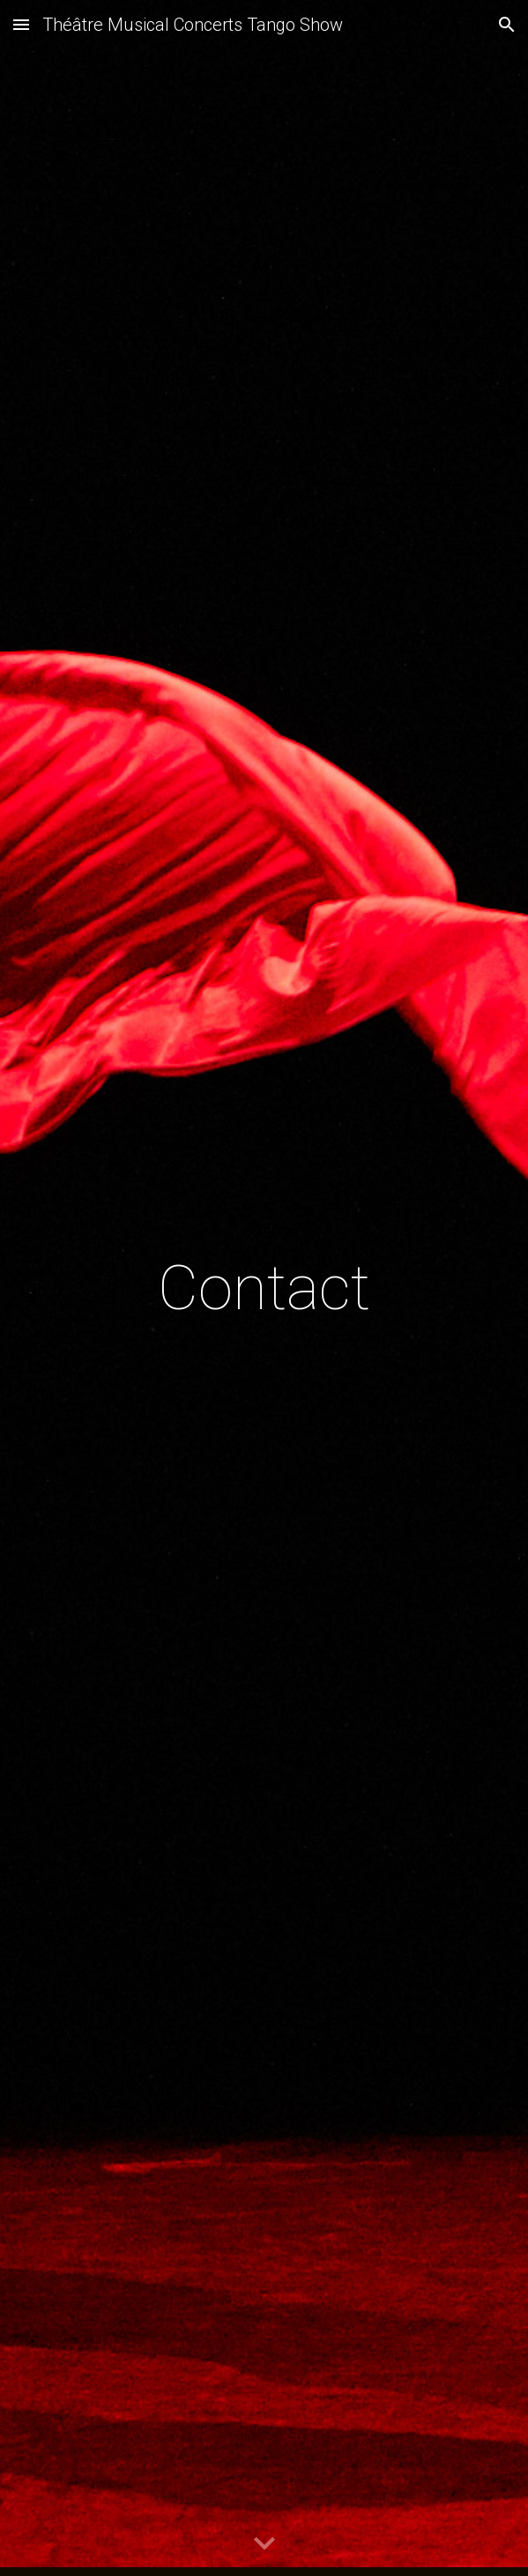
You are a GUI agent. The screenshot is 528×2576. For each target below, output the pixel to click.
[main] (264, 1288)
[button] (21, 24)
